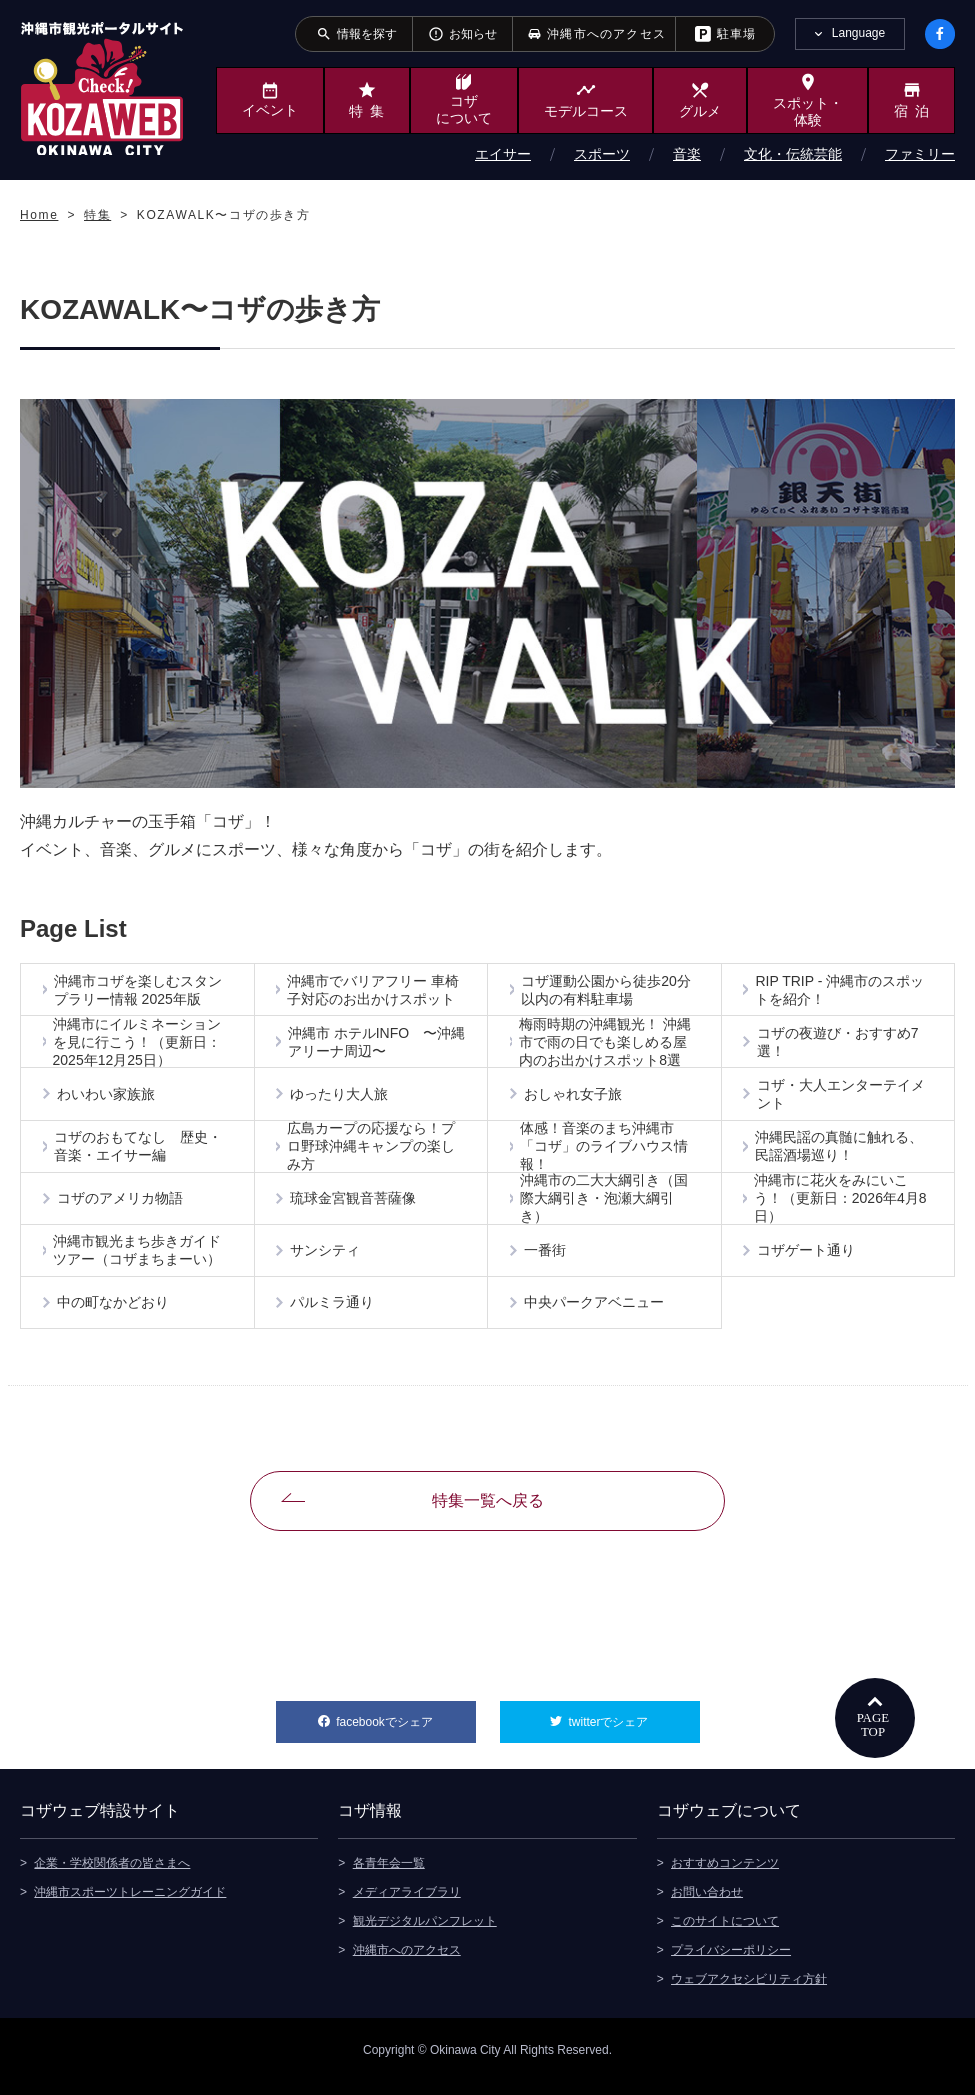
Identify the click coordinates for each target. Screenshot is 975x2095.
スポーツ (602, 154)
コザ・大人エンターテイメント (842, 1099)
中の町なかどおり (114, 1315)
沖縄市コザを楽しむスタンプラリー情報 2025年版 (139, 991)
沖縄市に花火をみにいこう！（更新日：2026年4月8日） (841, 1207)
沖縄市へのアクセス (407, 1963)
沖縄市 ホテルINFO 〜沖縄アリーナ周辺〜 (370, 1045)
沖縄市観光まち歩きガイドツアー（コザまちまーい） (139, 1261)
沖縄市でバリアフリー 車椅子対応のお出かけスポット (374, 991)
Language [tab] (858, 33)
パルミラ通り (334, 1315)
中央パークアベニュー (595, 1315)
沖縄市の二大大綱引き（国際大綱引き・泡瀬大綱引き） (606, 1207)
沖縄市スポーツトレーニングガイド (130, 1905)
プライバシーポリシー (731, 1963)
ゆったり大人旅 (341, 1099)
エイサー (503, 154)
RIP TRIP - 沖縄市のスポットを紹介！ (841, 991)
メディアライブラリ (407, 1905)
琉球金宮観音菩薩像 (355, 1207)
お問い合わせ (707, 1905)
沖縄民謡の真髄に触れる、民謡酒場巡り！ (840, 1153)
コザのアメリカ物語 (121, 1207)
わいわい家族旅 (107, 1099)
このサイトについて (725, 1934)
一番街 (546, 1261)
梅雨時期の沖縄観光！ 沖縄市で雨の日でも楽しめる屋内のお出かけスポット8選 (606, 1045)
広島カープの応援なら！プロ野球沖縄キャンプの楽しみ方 (372, 1153)
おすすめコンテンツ (725, 1876)
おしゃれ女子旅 (574, 1099)
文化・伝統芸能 (793, 154)
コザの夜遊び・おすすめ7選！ (839, 1045)
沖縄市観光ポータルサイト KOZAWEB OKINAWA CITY (102, 88)
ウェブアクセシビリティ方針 (749, 1992)
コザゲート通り (808, 1261)
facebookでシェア (405, 1728)
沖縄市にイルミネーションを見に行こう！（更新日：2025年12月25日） (138, 1045)
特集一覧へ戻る (488, 1513)
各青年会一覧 (389, 1876)
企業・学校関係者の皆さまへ (112, 1876)
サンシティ (327, 1261)
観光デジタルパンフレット (425, 1934)
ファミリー (920, 154)
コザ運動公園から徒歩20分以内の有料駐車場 (607, 991)
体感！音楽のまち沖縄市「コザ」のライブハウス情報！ (606, 1153)
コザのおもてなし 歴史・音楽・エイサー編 (139, 1153)
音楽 (687, 154)
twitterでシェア (633, 1728)
